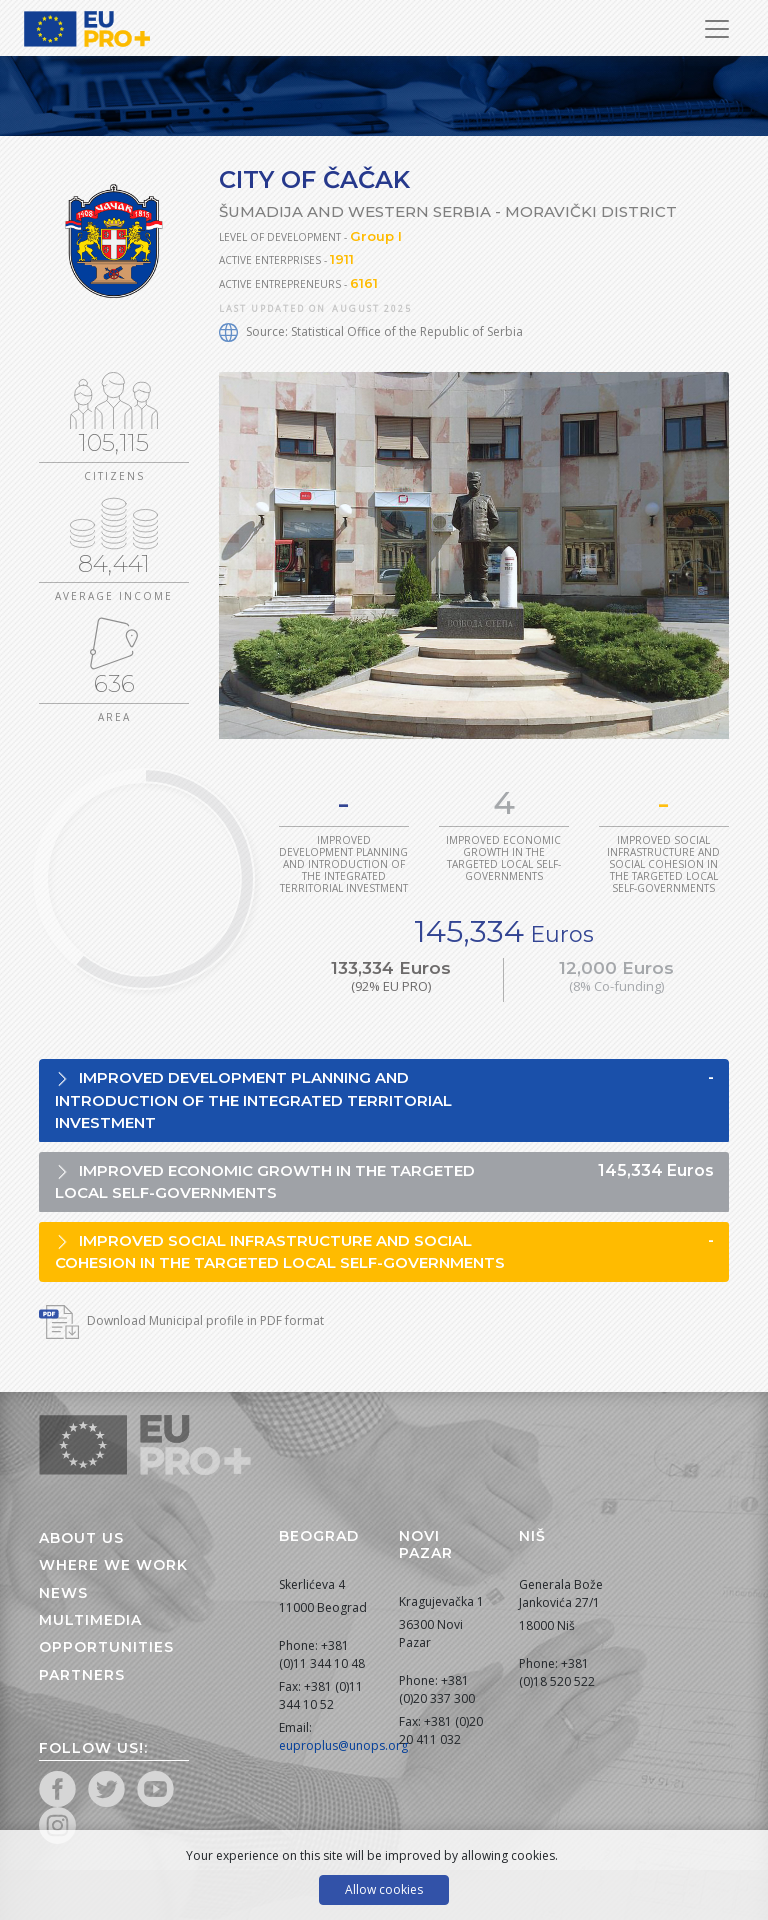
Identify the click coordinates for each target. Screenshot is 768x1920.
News (63, 1593)
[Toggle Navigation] (717, 29)
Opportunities (106, 1647)
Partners (82, 1675)
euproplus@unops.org (343, 1745)
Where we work (113, 1565)
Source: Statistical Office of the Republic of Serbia (371, 331)
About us (81, 1538)
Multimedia (90, 1620)
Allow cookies (384, 1889)
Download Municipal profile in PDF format (181, 1320)
